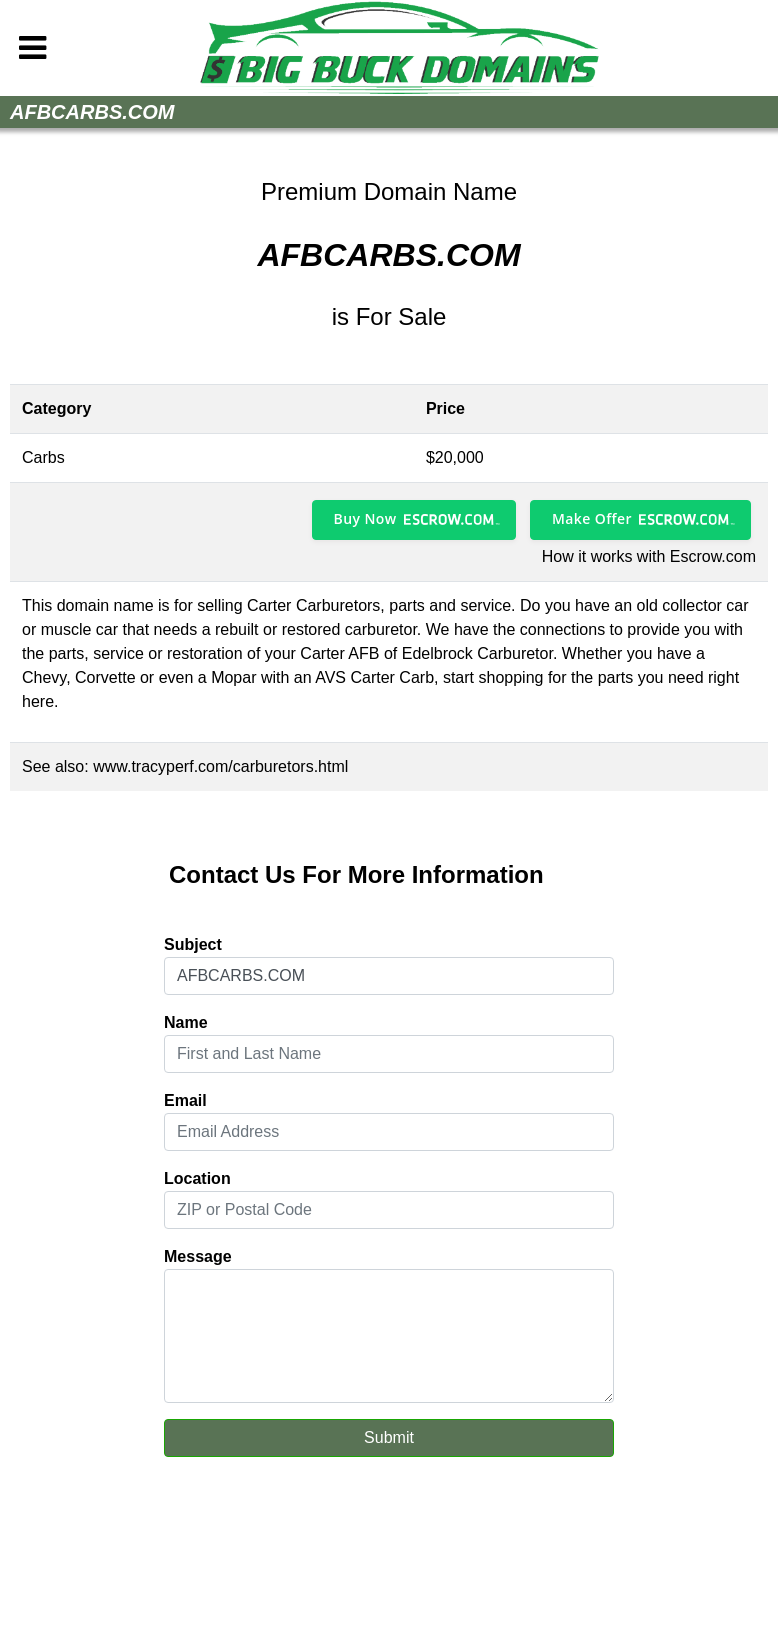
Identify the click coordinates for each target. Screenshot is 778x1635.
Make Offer (592, 518)
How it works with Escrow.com (649, 556)
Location (197, 1178)
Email (185, 1100)
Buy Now (365, 518)
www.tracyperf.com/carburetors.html (220, 766)
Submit (389, 1437)
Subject (193, 944)
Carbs (43, 457)
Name (186, 1022)
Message (198, 1256)
